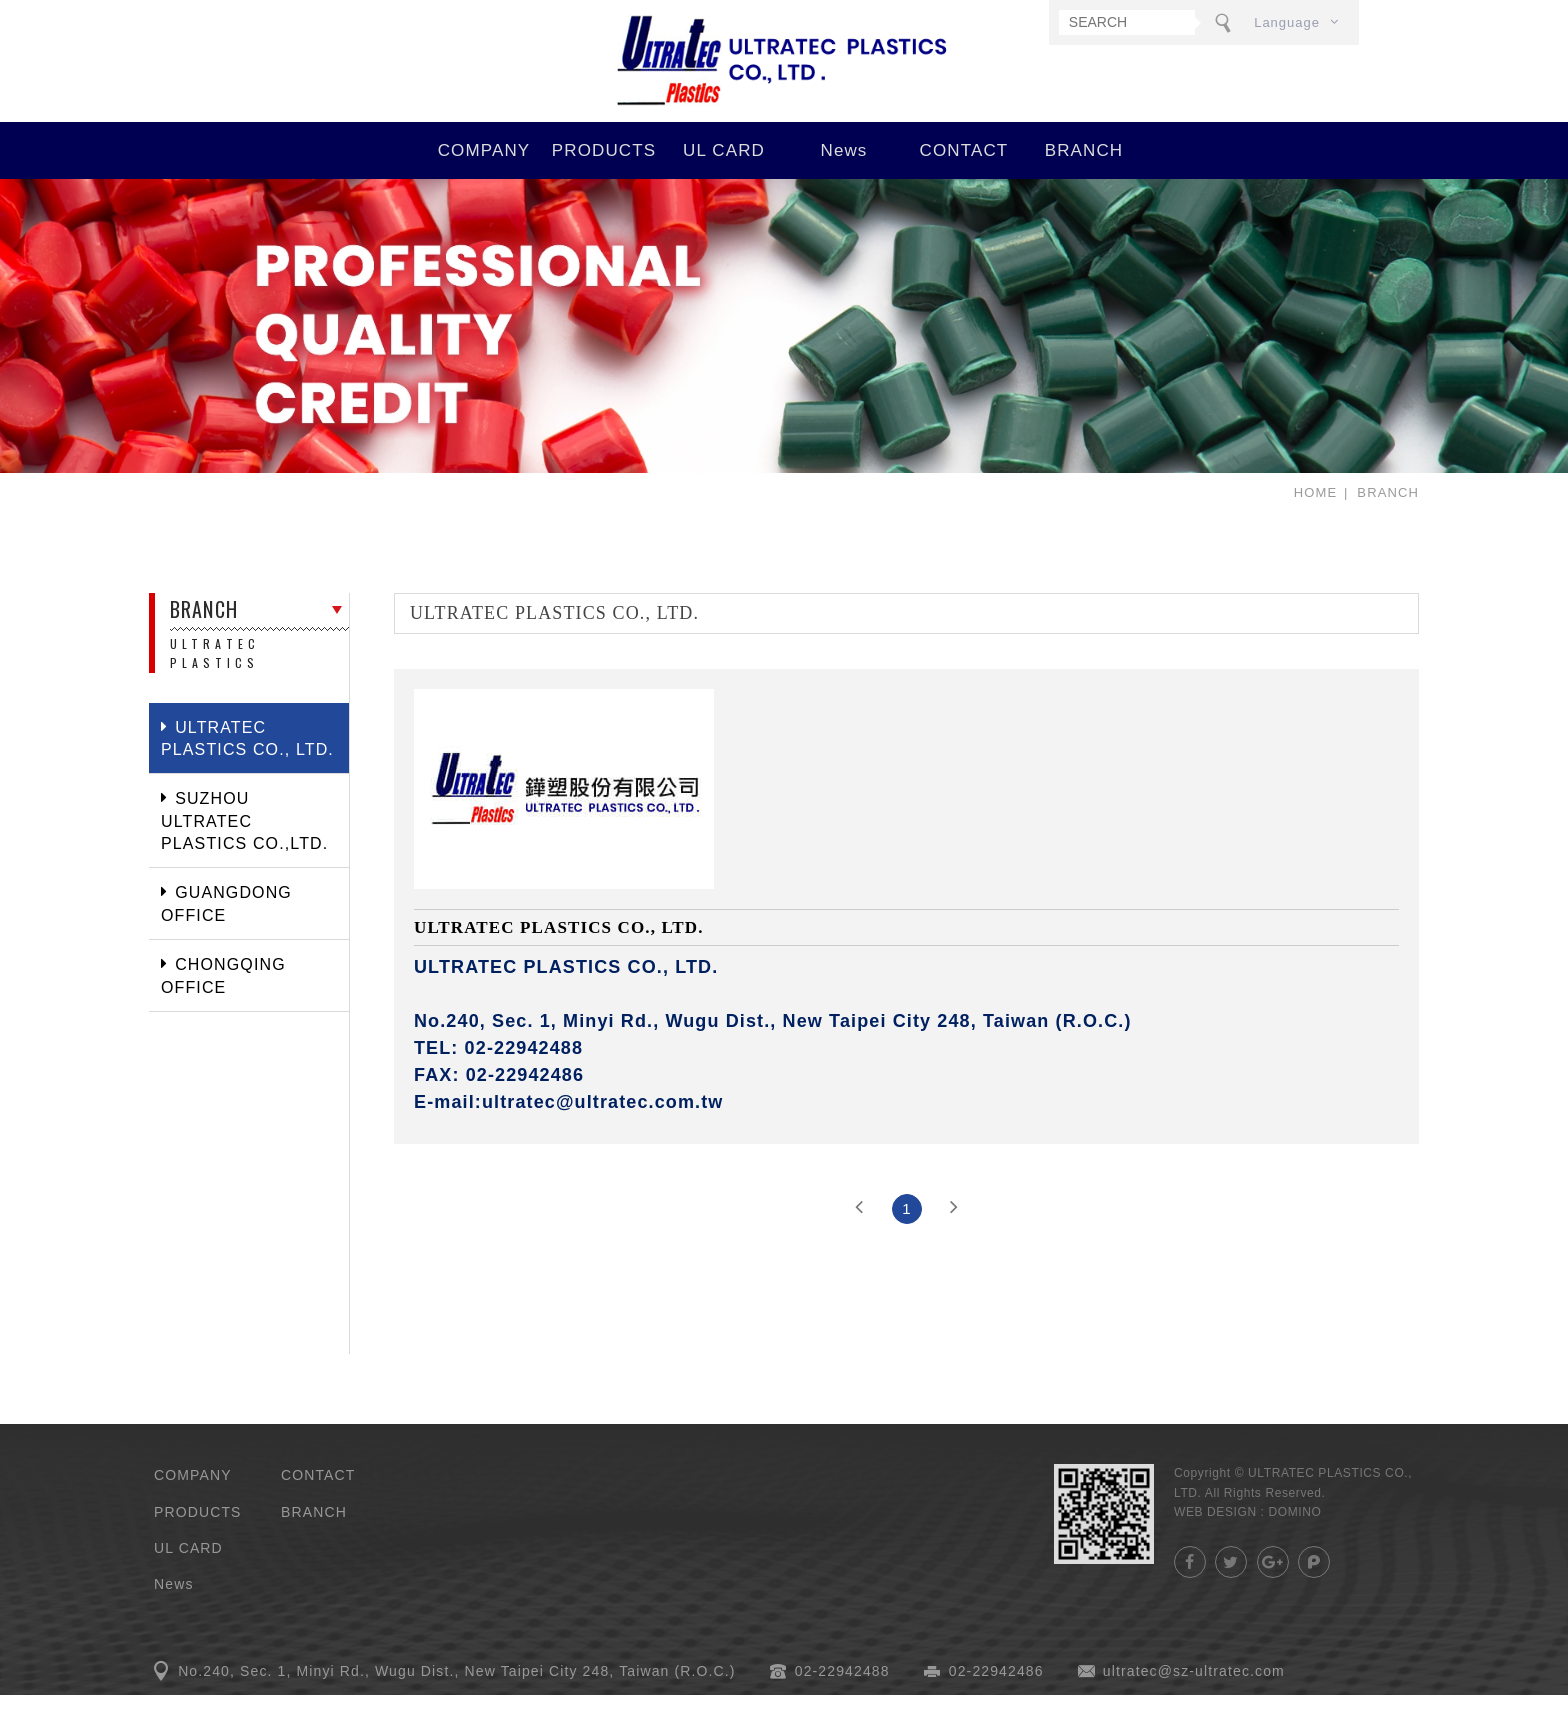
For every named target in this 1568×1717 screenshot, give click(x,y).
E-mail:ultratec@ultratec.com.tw (569, 1124)
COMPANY (484, 172)
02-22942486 (996, 1693)
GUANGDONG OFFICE (226, 926)
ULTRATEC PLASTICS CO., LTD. (784, 72)
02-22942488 (842, 1693)
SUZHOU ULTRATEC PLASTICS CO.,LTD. (244, 843)
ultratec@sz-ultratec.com (1194, 1693)
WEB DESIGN (1215, 1534)
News (843, 172)
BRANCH (1084, 172)
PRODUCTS (604, 172)
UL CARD (724, 172)
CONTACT (964, 172)
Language (1287, 22)
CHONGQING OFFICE (223, 997)
